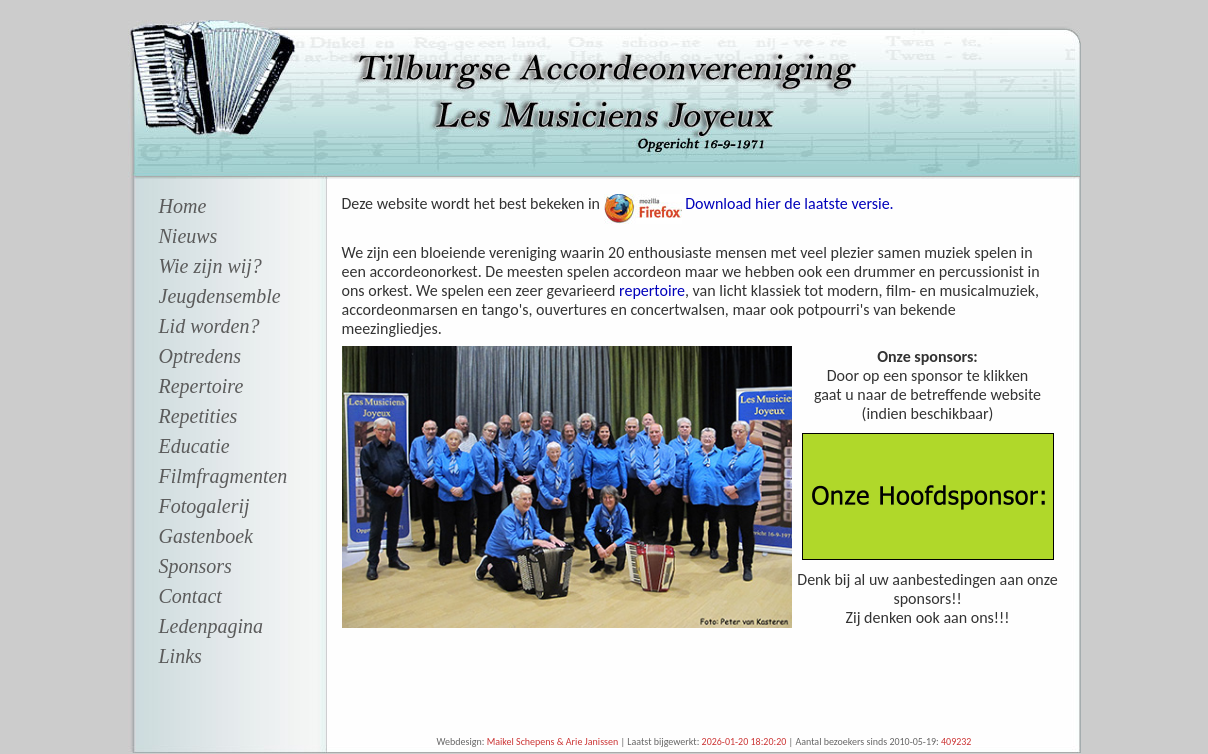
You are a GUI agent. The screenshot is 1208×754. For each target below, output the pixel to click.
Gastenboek (206, 536)
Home (183, 206)
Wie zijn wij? (210, 266)
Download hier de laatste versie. (788, 203)
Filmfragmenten (223, 476)
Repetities (198, 416)
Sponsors (195, 566)
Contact (190, 596)
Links (180, 656)
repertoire (652, 290)
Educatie (194, 446)
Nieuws (188, 236)
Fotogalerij (204, 506)
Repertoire (201, 386)
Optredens (200, 356)
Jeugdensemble (220, 296)
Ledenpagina (211, 626)
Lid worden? (209, 326)
